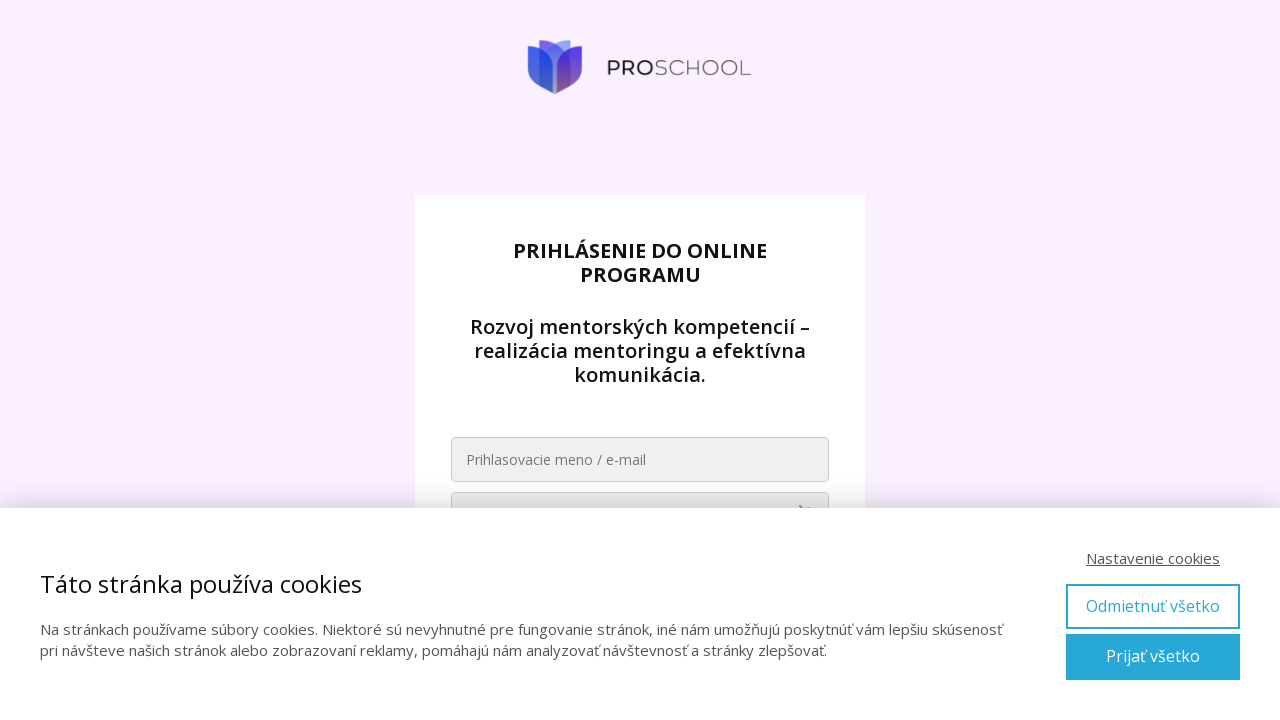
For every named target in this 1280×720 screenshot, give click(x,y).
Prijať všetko (1153, 656)
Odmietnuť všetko (1153, 606)
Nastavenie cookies (1153, 558)
